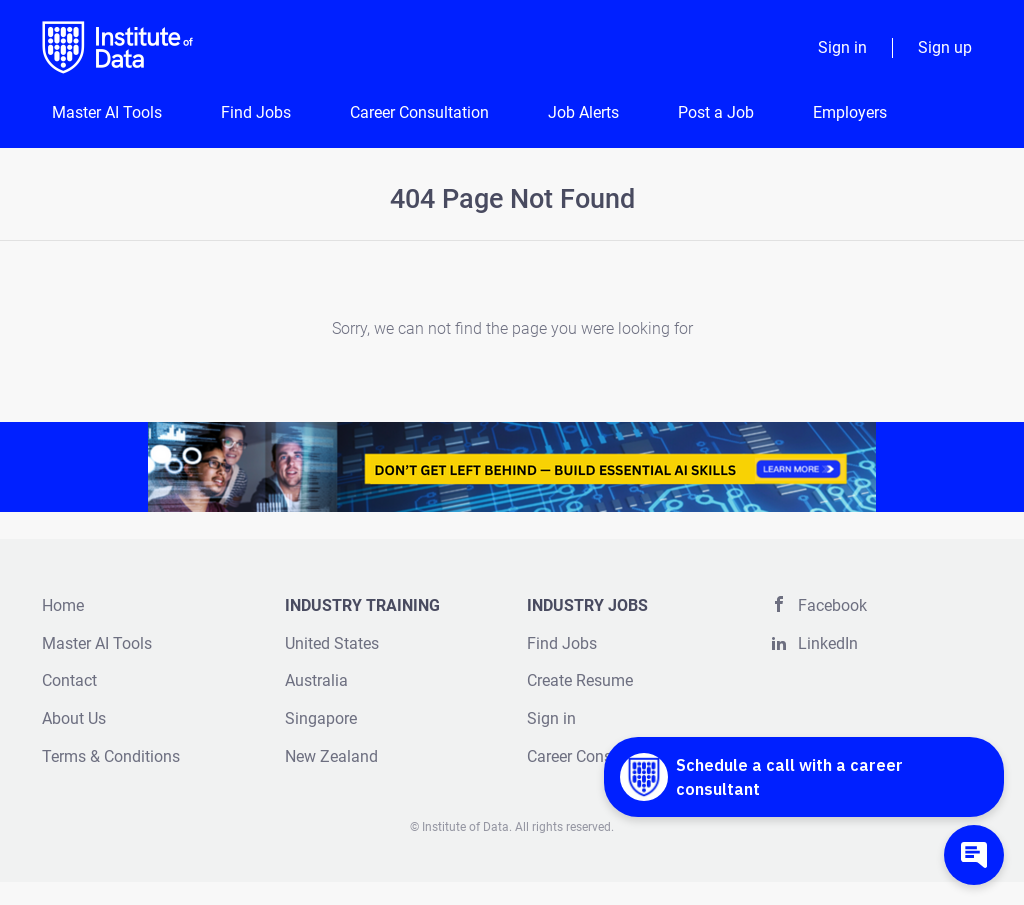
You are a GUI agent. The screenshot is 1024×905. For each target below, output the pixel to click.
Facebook (832, 605)
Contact (69, 680)
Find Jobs (562, 643)
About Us (74, 718)
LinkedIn (828, 643)
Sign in (842, 47)
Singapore (321, 718)
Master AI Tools (97, 643)
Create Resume (580, 680)
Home (63, 605)
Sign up (945, 47)
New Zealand (331, 756)
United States (332, 643)
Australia (316, 680)
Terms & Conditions (111, 756)
